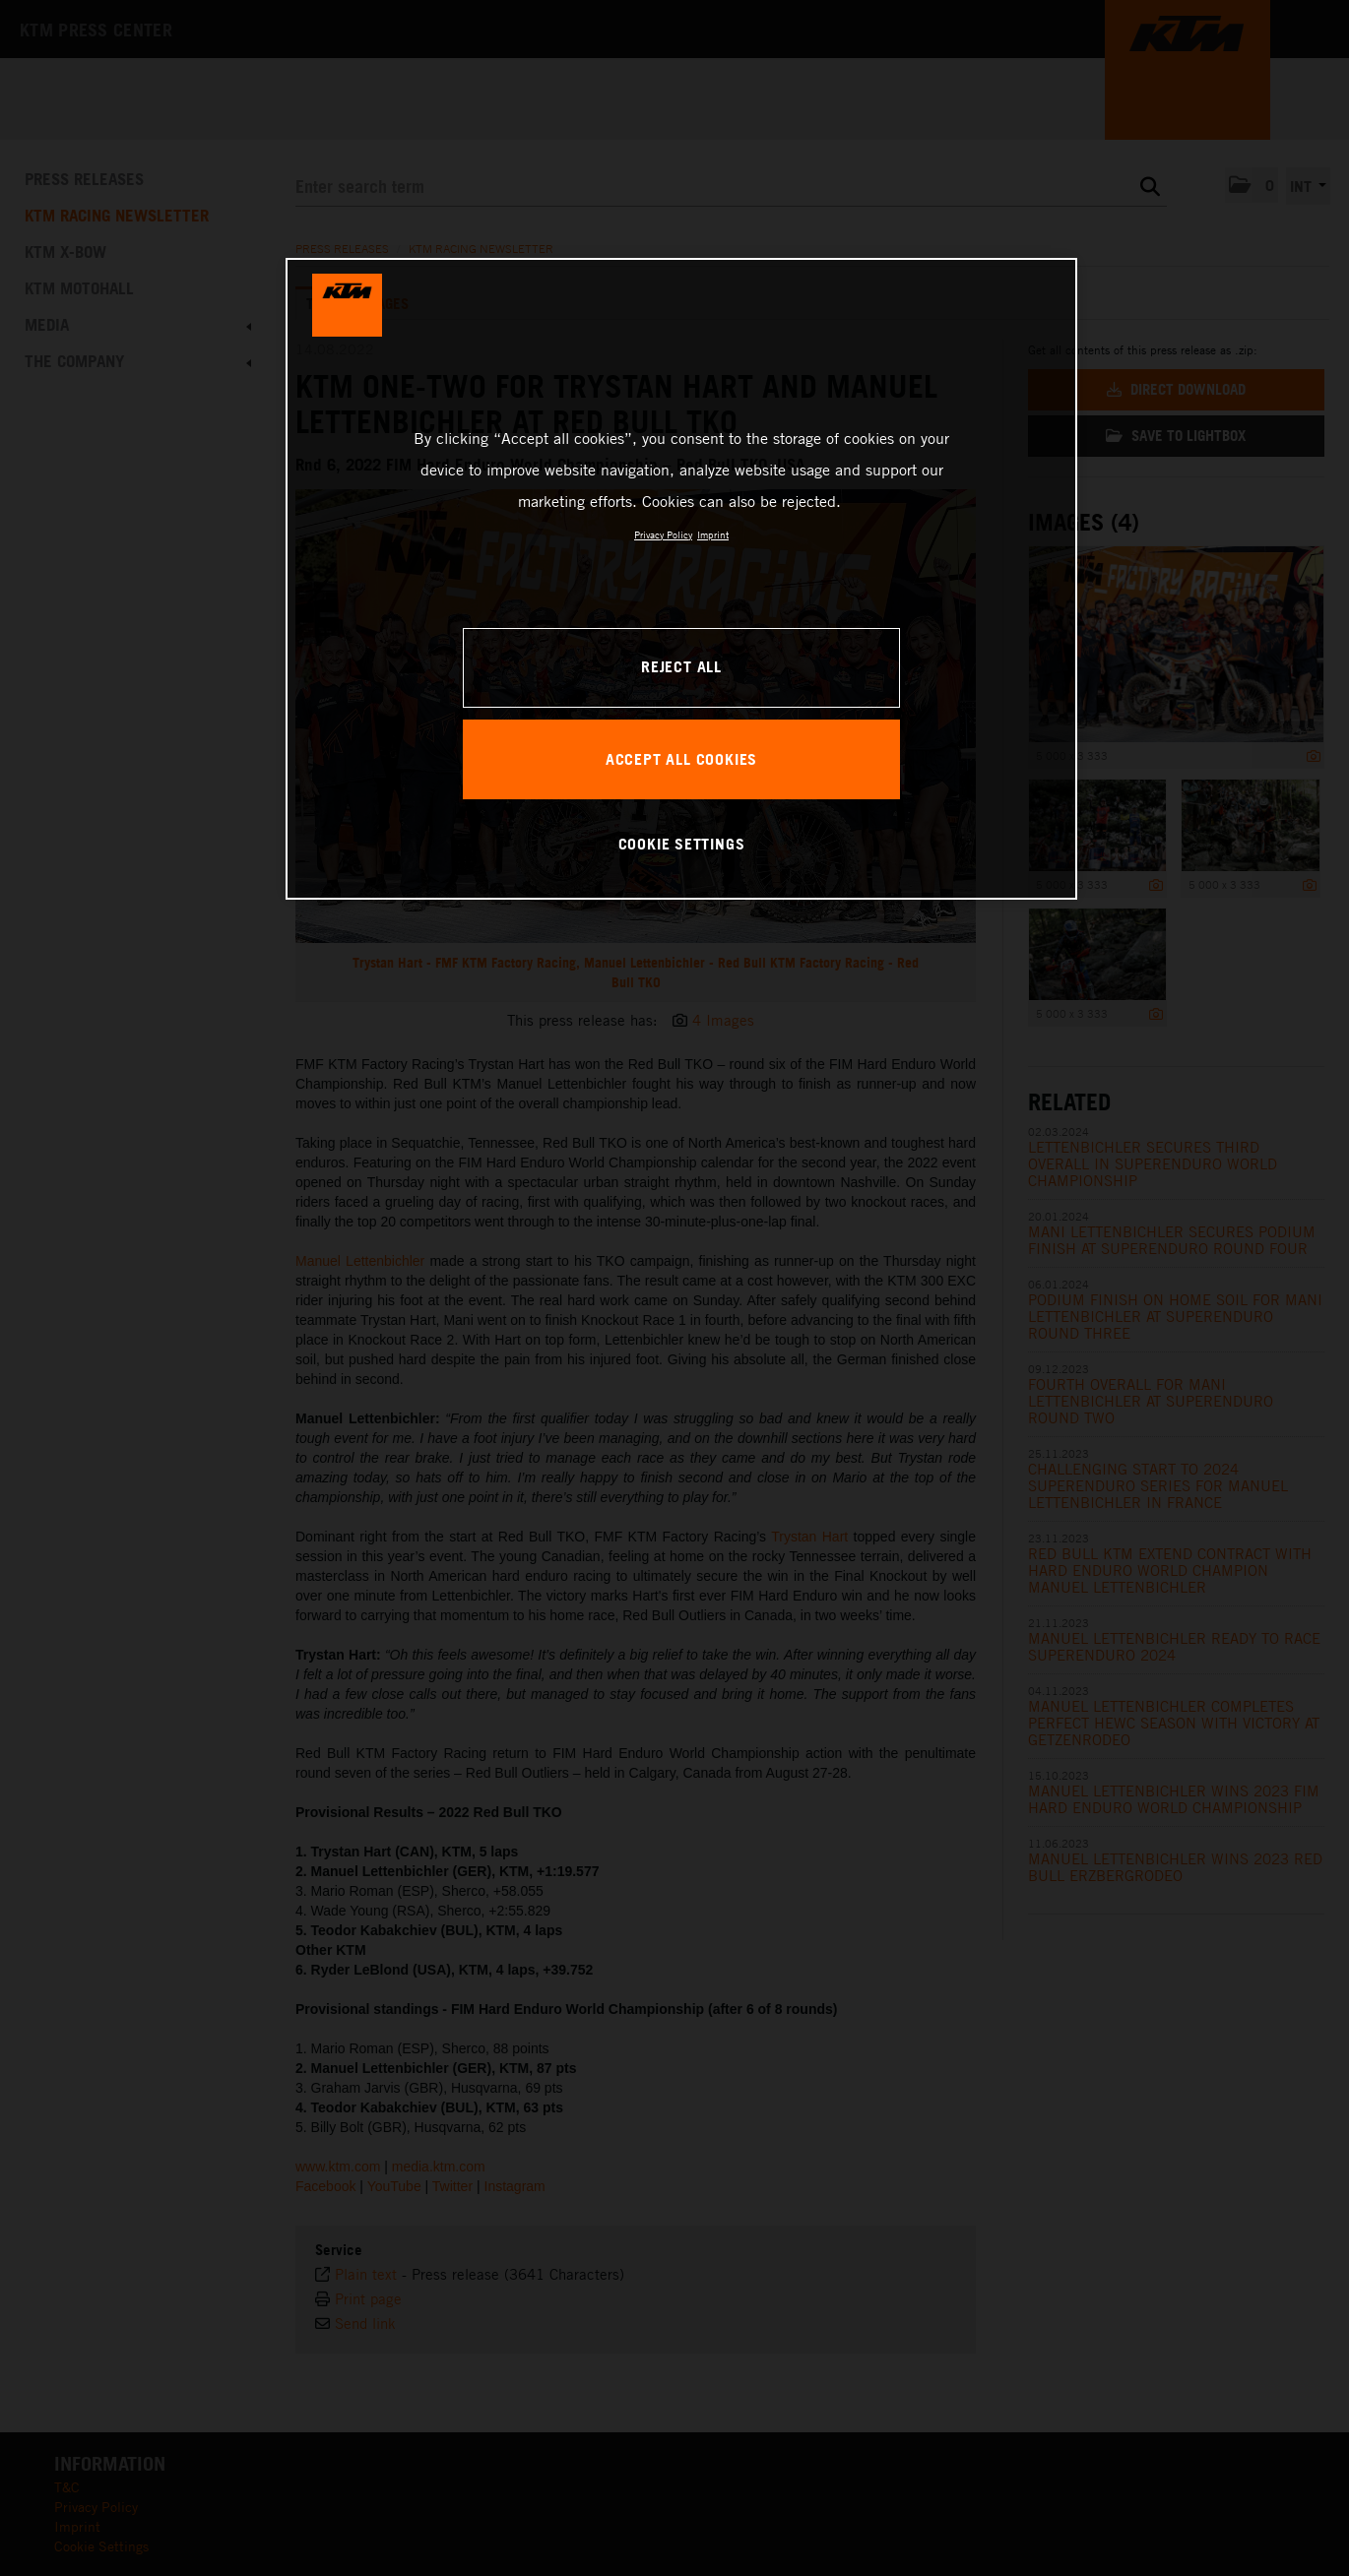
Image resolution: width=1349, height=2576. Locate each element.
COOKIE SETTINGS (681, 843)
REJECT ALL (681, 666)
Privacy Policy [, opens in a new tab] (663, 534)
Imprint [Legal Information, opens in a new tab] (713, 534)
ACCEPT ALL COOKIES (681, 759)
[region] (681, 579)
